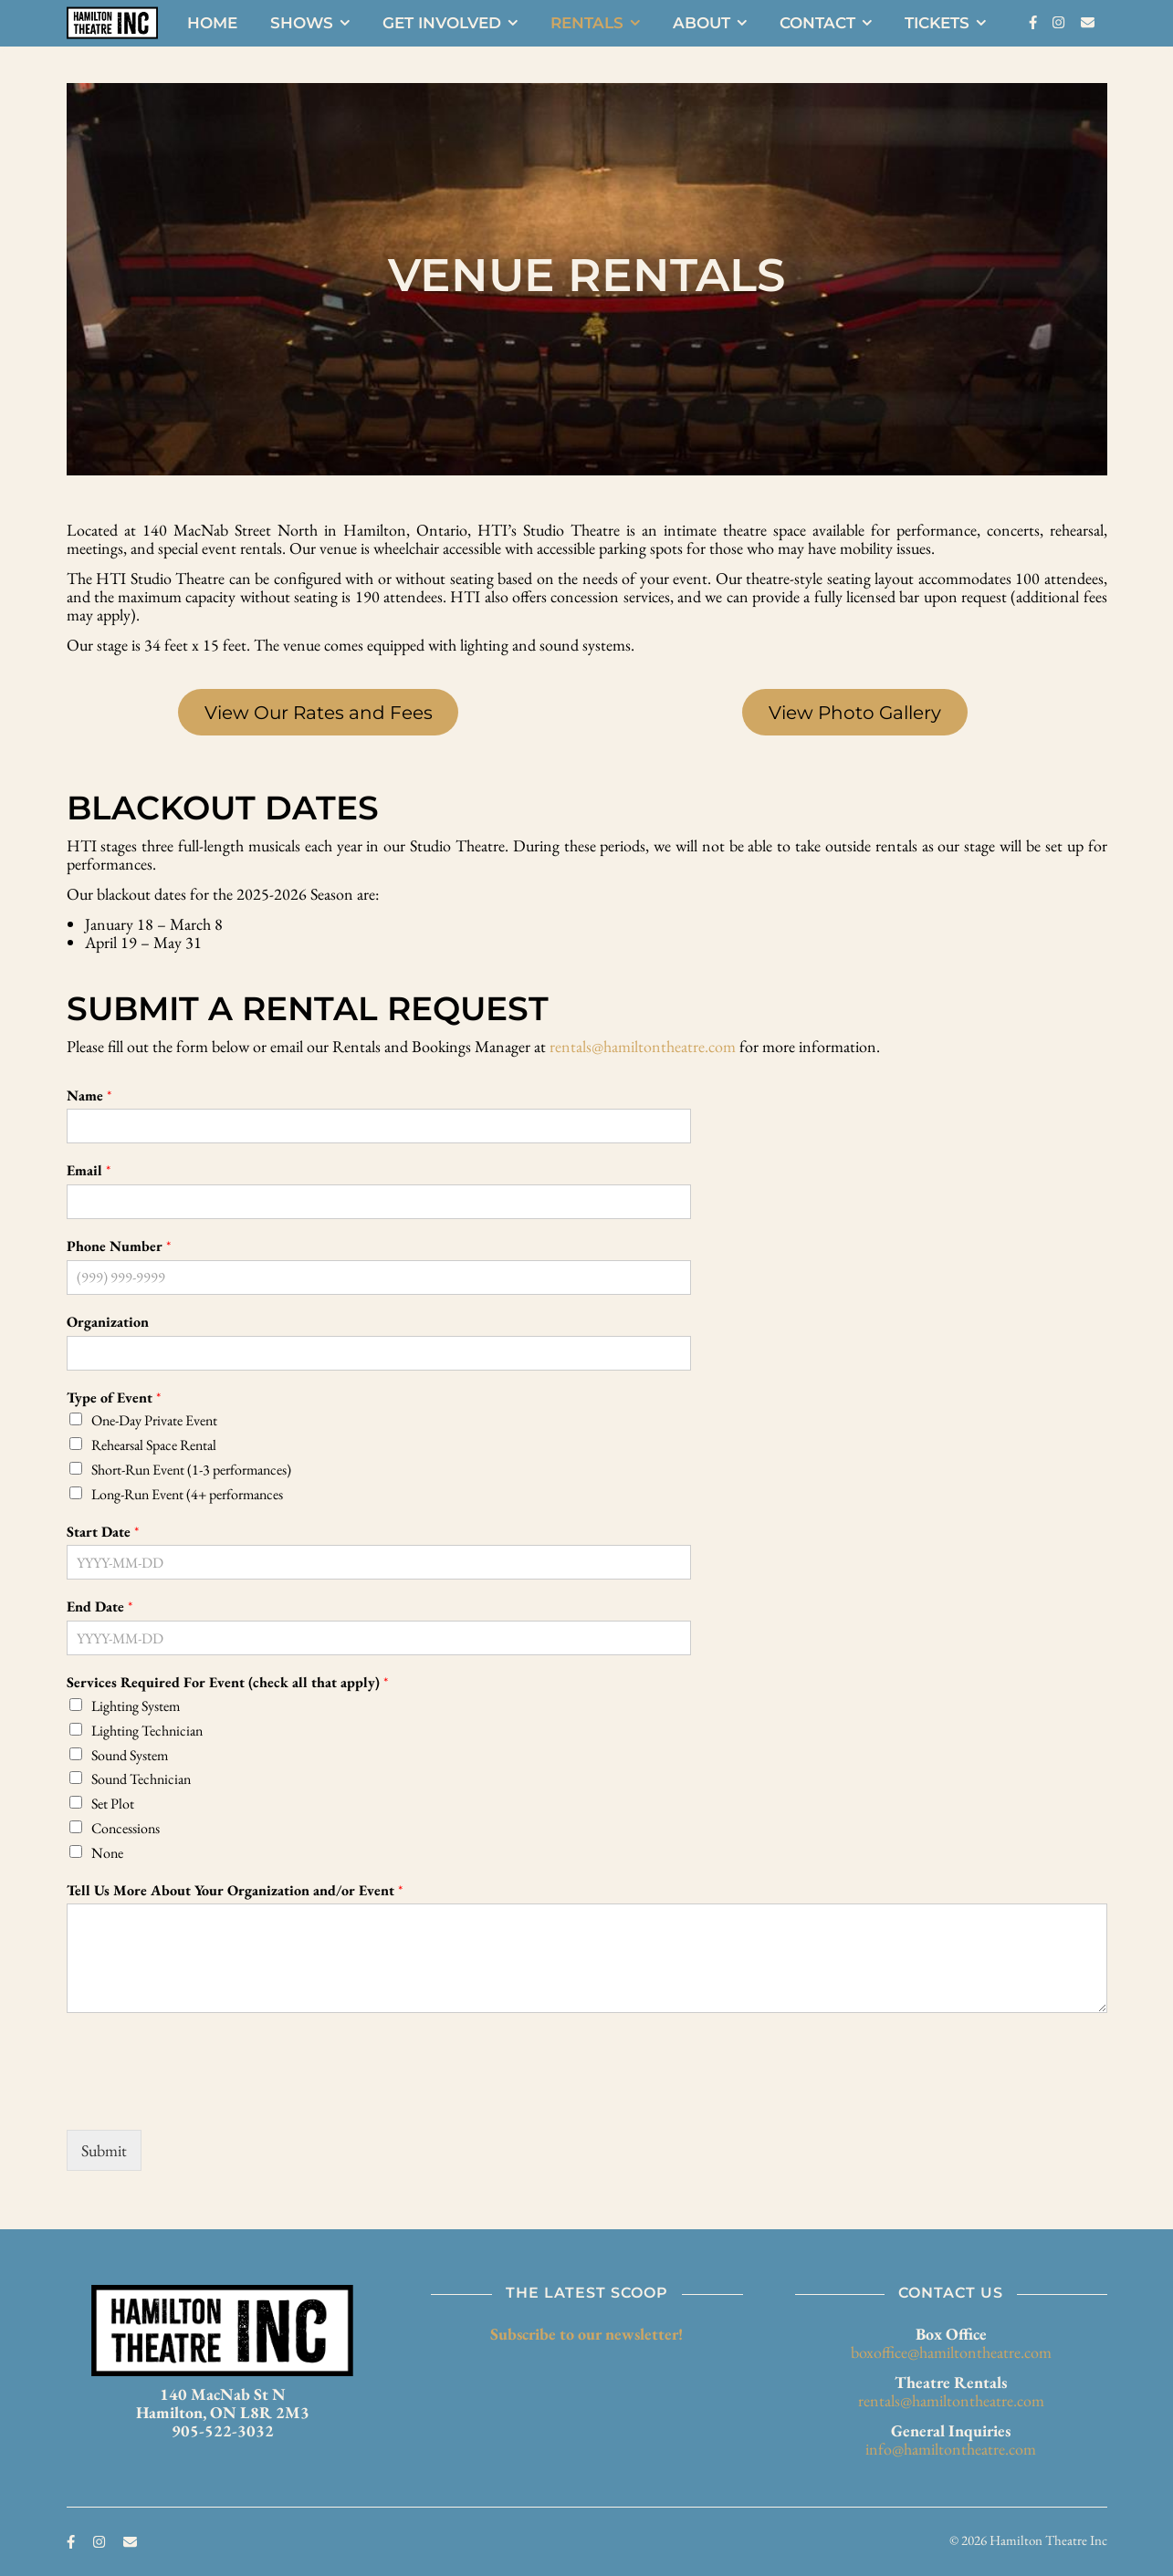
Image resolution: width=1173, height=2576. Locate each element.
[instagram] (1060, 22)
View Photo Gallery (855, 712)
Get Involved (441, 23)
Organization (108, 1322)
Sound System (129, 1755)
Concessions (125, 1828)
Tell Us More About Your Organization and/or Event (235, 1891)
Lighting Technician (147, 1730)
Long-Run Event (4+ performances (187, 1494)
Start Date (103, 1532)
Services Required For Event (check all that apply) (227, 1683)
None (107, 1852)
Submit (104, 2150)
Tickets (937, 23)
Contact (817, 23)
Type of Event (114, 1398)
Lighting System (135, 1706)
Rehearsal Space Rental (153, 1445)
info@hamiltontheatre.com (950, 2448)
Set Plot (112, 1803)
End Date (99, 1607)
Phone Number (119, 1246)
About (701, 23)
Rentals (586, 23)
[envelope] (1087, 22)
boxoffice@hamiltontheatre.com (951, 2351)
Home (212, 23)
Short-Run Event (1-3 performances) (191, 1469)
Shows (301, 23)
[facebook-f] (1034, 22)
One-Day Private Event (154, 1420)
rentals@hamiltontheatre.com (643, 1046)
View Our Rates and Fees (318, 712)
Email (88, 1171)
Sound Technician (141, 1779)
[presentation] (205, 2099)
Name (89, 1096)
